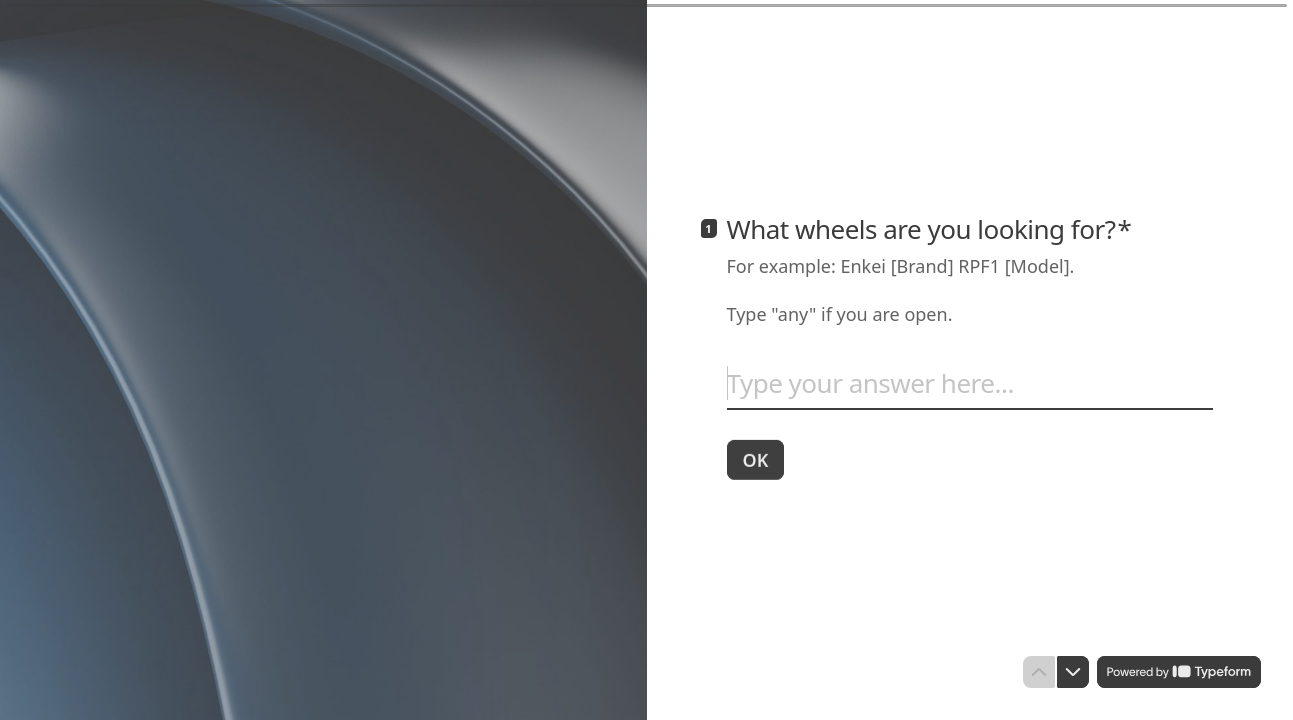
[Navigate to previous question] (1039, 672)
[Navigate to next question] (1073, 672)
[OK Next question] (756, 459)
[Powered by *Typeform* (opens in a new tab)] (1179, 672)
